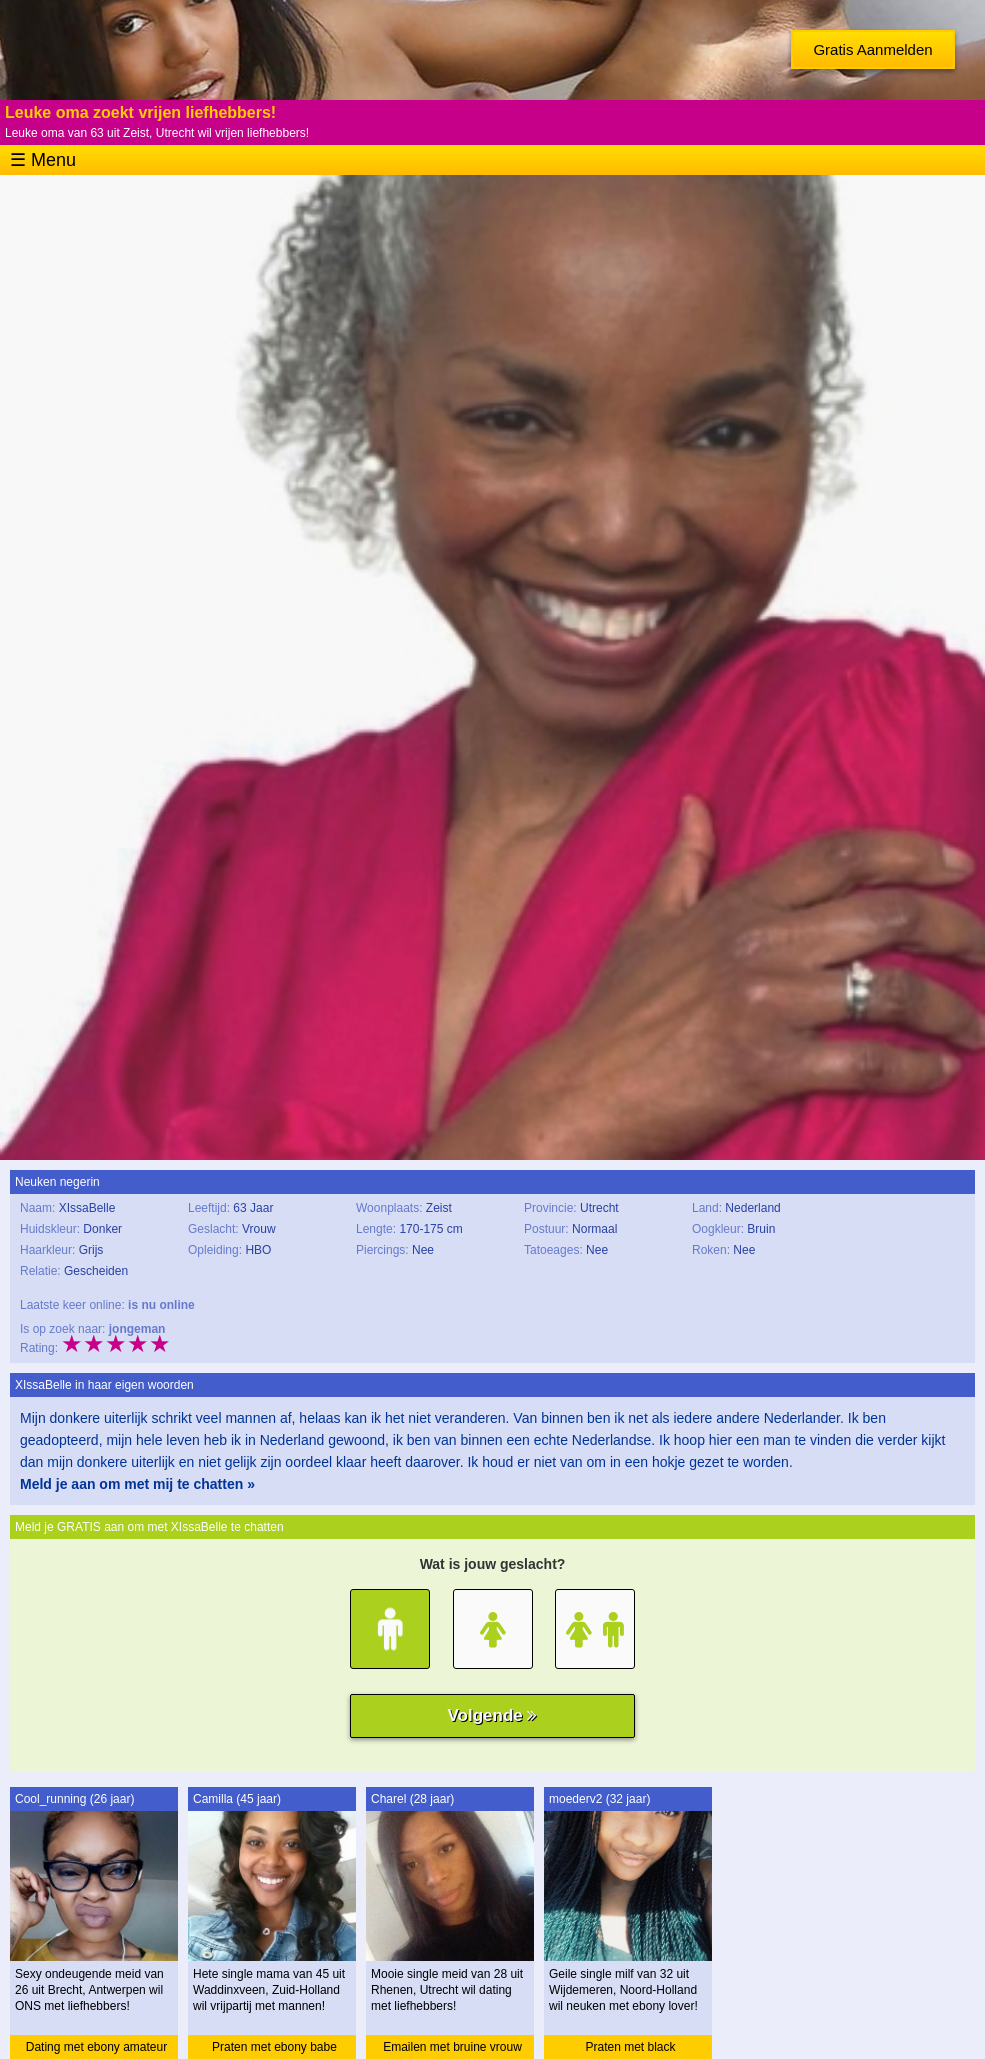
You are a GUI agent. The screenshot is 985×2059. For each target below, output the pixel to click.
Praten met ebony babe (274, 2047)
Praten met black (630, 2047)
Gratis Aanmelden (872, 49)
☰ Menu (43, 160)
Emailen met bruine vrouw (452, 2047)
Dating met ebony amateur (96, 2047)
